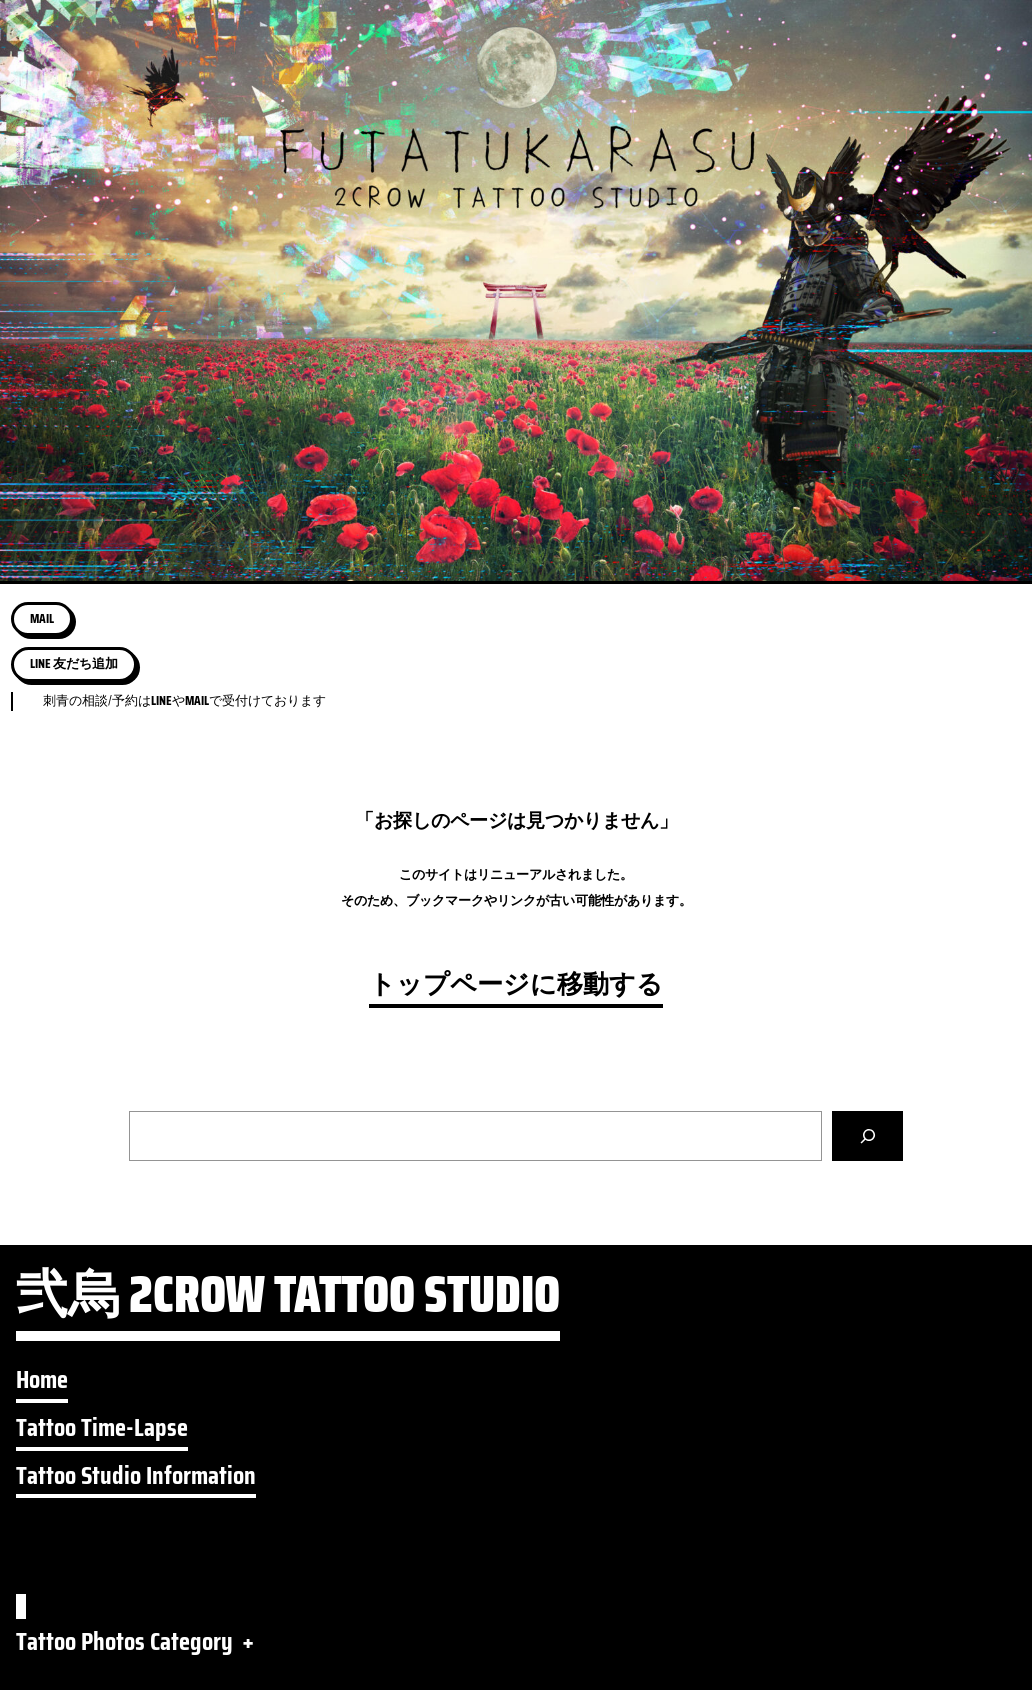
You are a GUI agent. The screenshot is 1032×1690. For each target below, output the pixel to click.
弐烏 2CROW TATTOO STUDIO (288, 1302)
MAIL (42, 618)
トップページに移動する (516, 984)
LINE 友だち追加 (74, 663)
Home (42, 1379)
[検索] (867, 1135)
